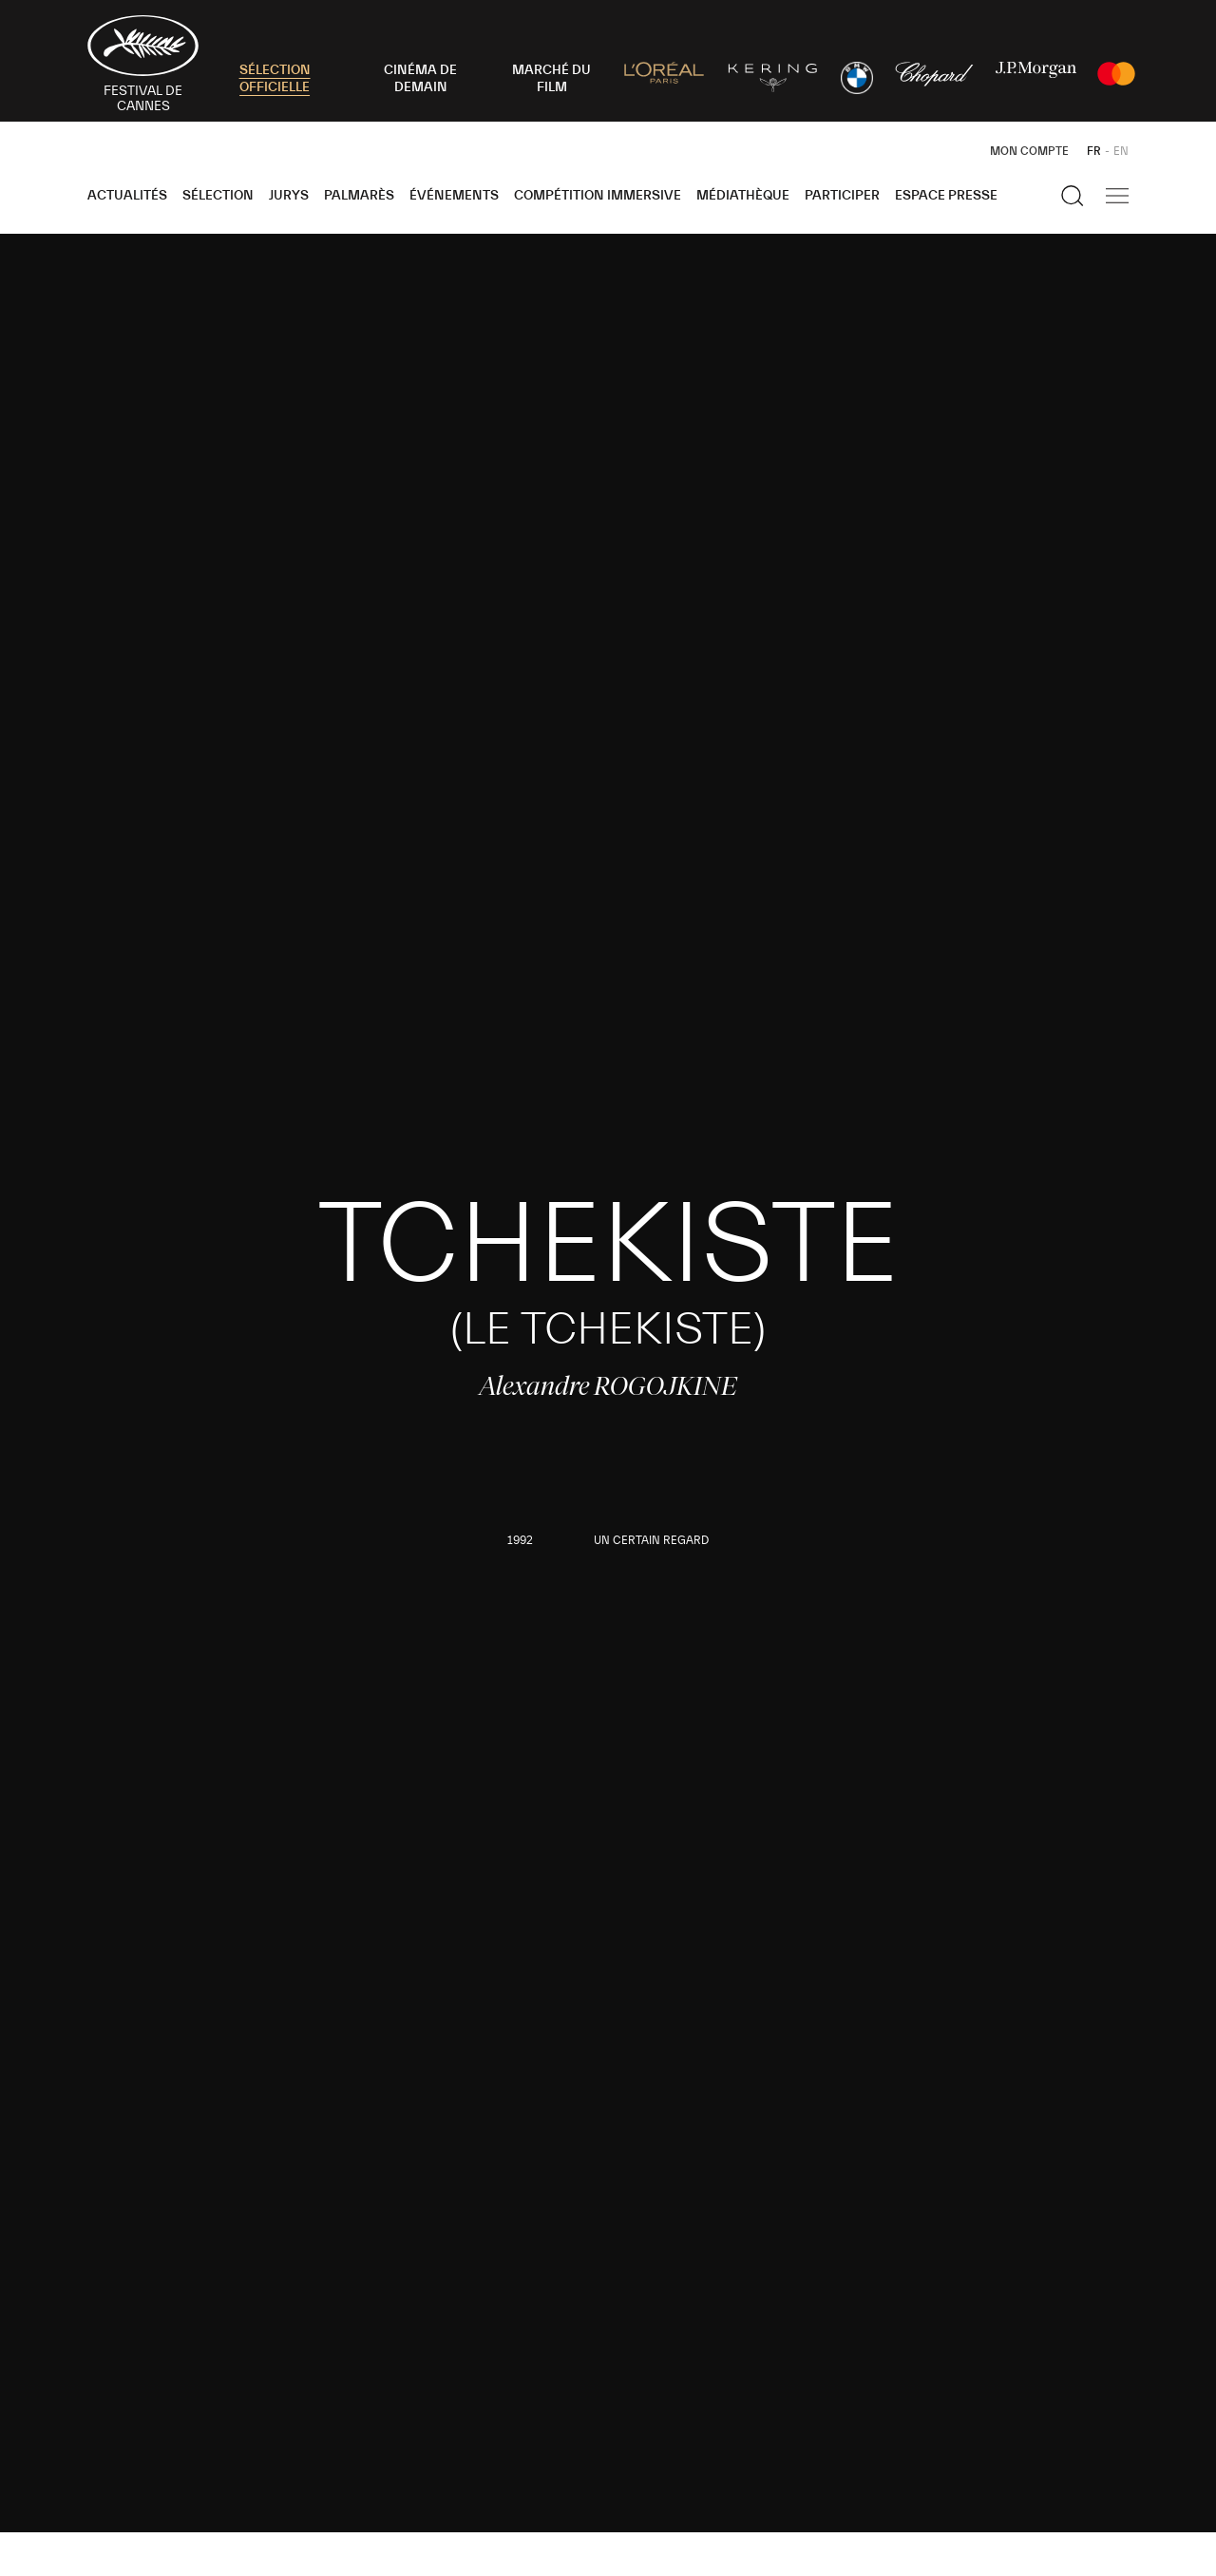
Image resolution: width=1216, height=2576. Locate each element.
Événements (454, 195)
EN (1121, 151)
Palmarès (359, 195)
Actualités (127, 195)
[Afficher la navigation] (1117, 195)
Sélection (218, 195)
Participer (842, 195)
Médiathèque (742, 195)
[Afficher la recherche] (1072, 196)
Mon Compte (1029, 151)
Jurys (289, 195)
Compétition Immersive (597, 195)
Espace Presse (946, 195)
